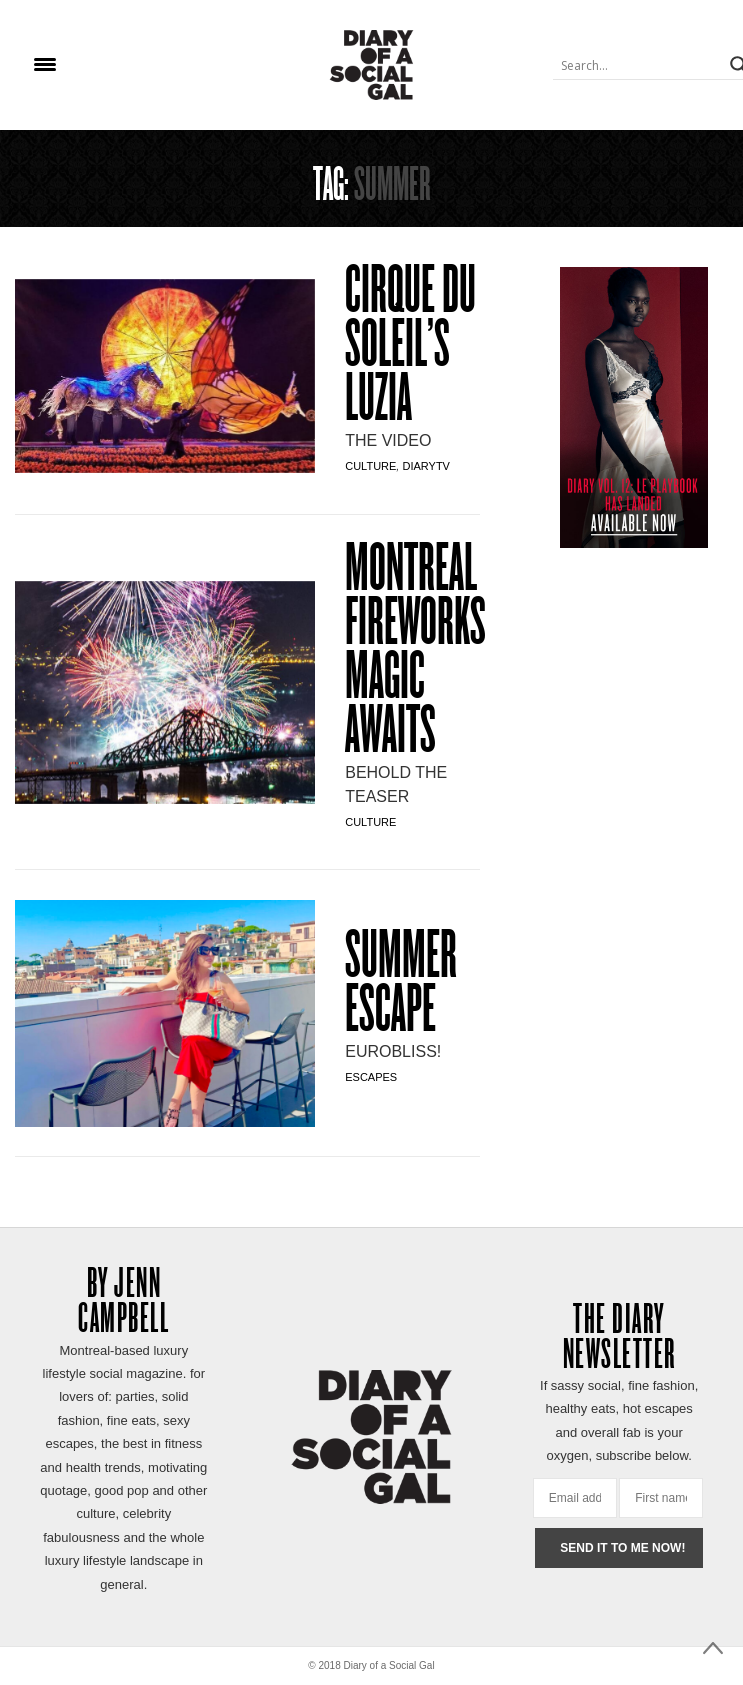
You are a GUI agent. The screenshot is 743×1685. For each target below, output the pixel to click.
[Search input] (639, 65)
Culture (370, 466)
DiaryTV (425, 466)
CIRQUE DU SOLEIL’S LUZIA (410, 348)
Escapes (371, 1077)
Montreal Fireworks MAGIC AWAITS (415, 653)
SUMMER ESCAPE (401, 986)
